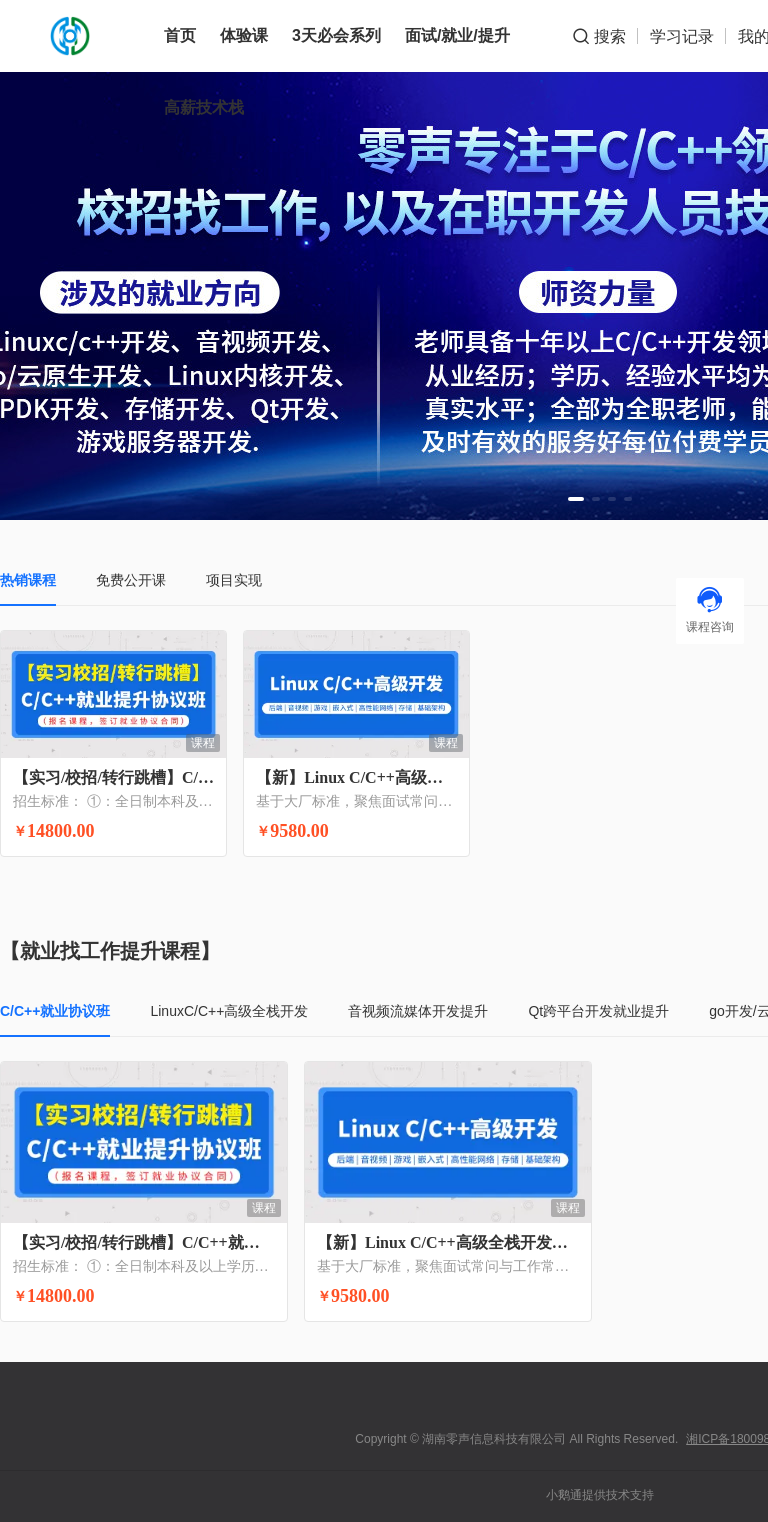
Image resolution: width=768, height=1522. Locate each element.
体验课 (244, 35)
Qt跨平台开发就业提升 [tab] (598, 1011)
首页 (180, 35)
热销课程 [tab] (28, 580)
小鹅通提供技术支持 (600, 1495)
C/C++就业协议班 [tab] (55, 1011)
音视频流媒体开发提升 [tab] (418, 1011)
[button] (576, 499)
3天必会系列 (336, 35)
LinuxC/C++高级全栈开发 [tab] (229, 1011)
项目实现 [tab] (234, 580)
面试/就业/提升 (457, 35)
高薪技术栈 (204, 107)
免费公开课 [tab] (131, 580)
